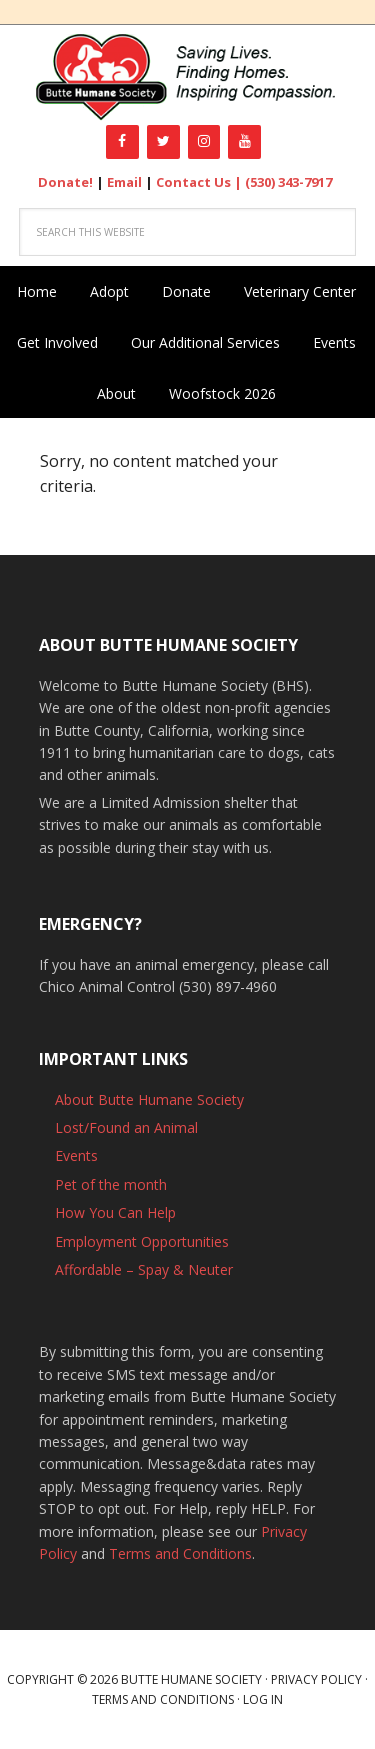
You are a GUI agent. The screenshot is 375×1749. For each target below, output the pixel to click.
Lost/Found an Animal (126, 1127)
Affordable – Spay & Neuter (144, 1269)
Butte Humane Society (187, 77)
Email (124, 182)
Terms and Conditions (180, 1553)
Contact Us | (200, 182)
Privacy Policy (316, 1679)
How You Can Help (115, 1212)
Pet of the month (111, 1184)
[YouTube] (244, 142)
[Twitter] (163, 142)
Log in (263, 1699)
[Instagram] (204, 142)
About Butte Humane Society (149, 1099)
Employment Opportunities (142, 1241)
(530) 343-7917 (288, 182)
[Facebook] (122, 142)
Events (76, 1155)
